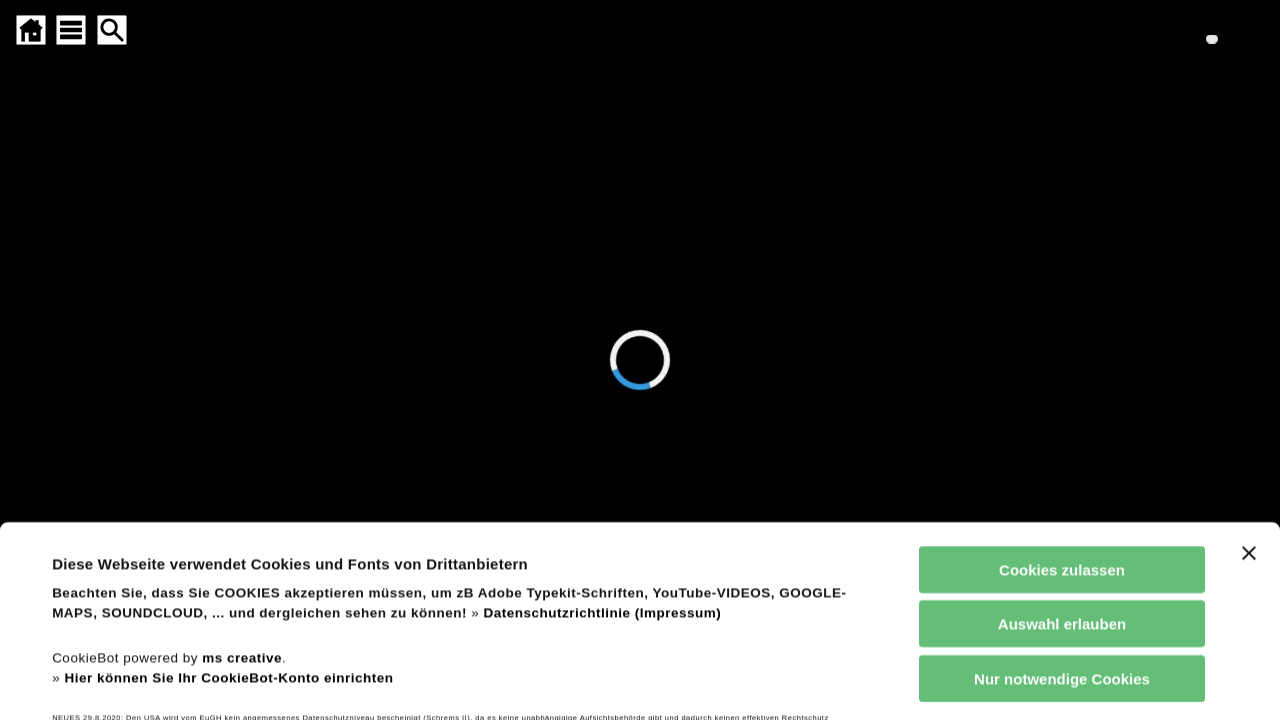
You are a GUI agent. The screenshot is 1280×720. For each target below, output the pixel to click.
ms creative (242, 512)
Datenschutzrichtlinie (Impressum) (602, 468)
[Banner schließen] (1249, 408)
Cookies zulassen (1062, 424)
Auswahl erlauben (1062, 479)
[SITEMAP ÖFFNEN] (71, 30)
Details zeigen (853, 680)
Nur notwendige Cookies (1062, 533)
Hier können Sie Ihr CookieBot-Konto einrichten (228, 532)
